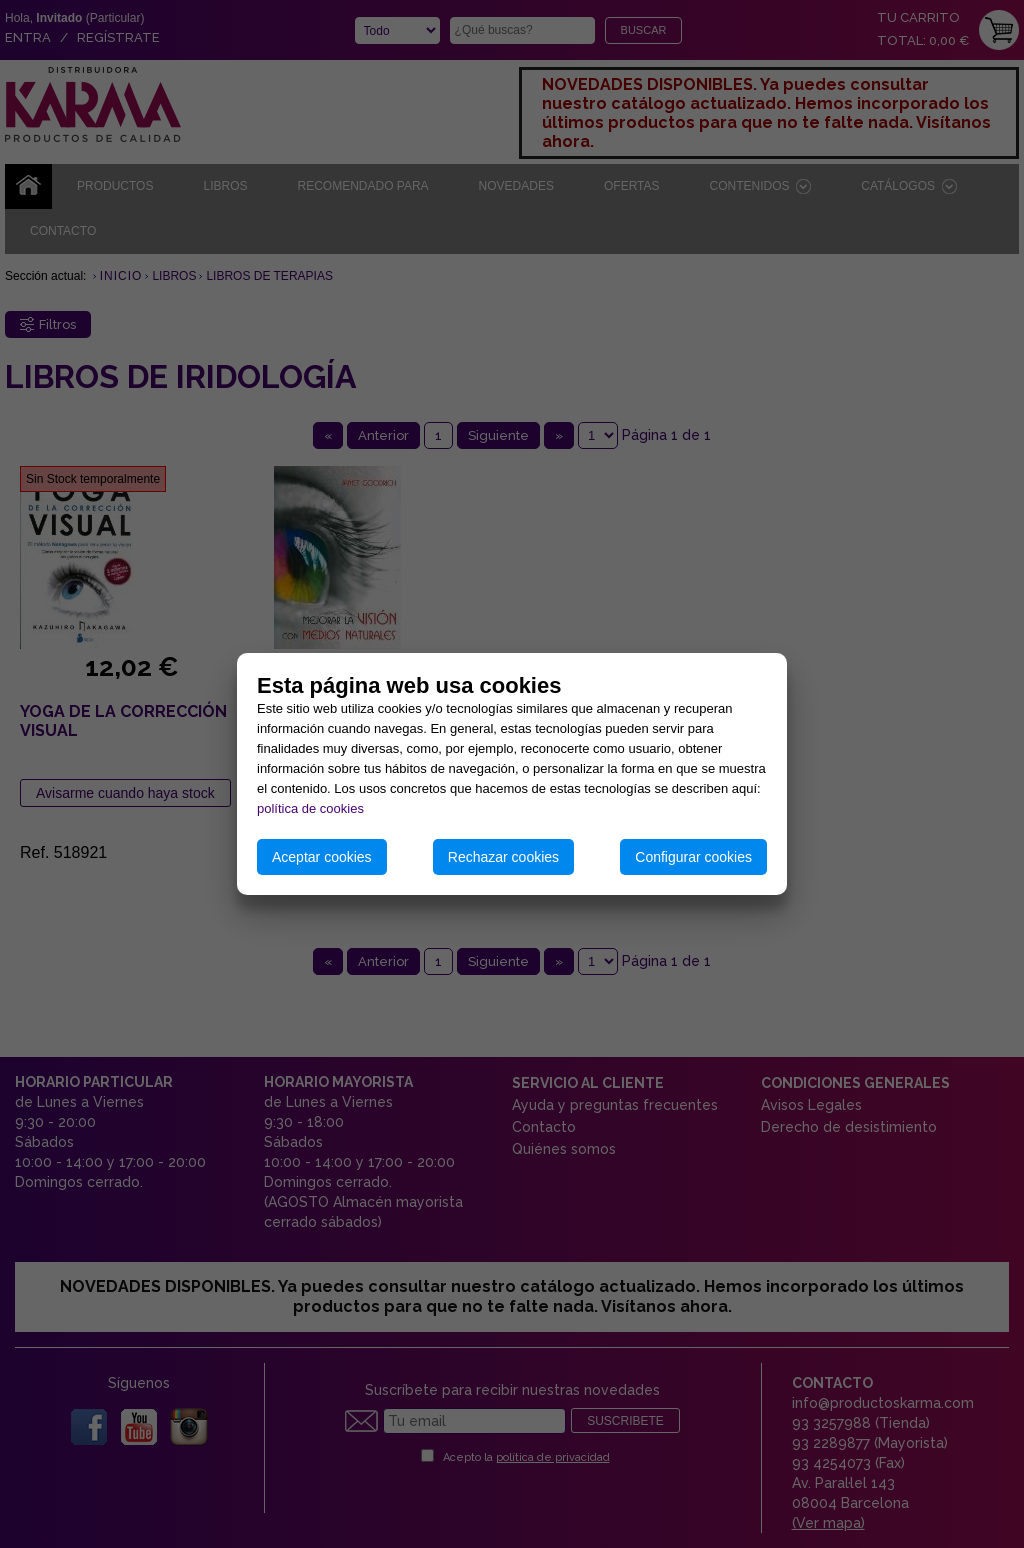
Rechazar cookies (503, 857)
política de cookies (310, 808)
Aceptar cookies (322, 857)
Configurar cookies (693, 857)
